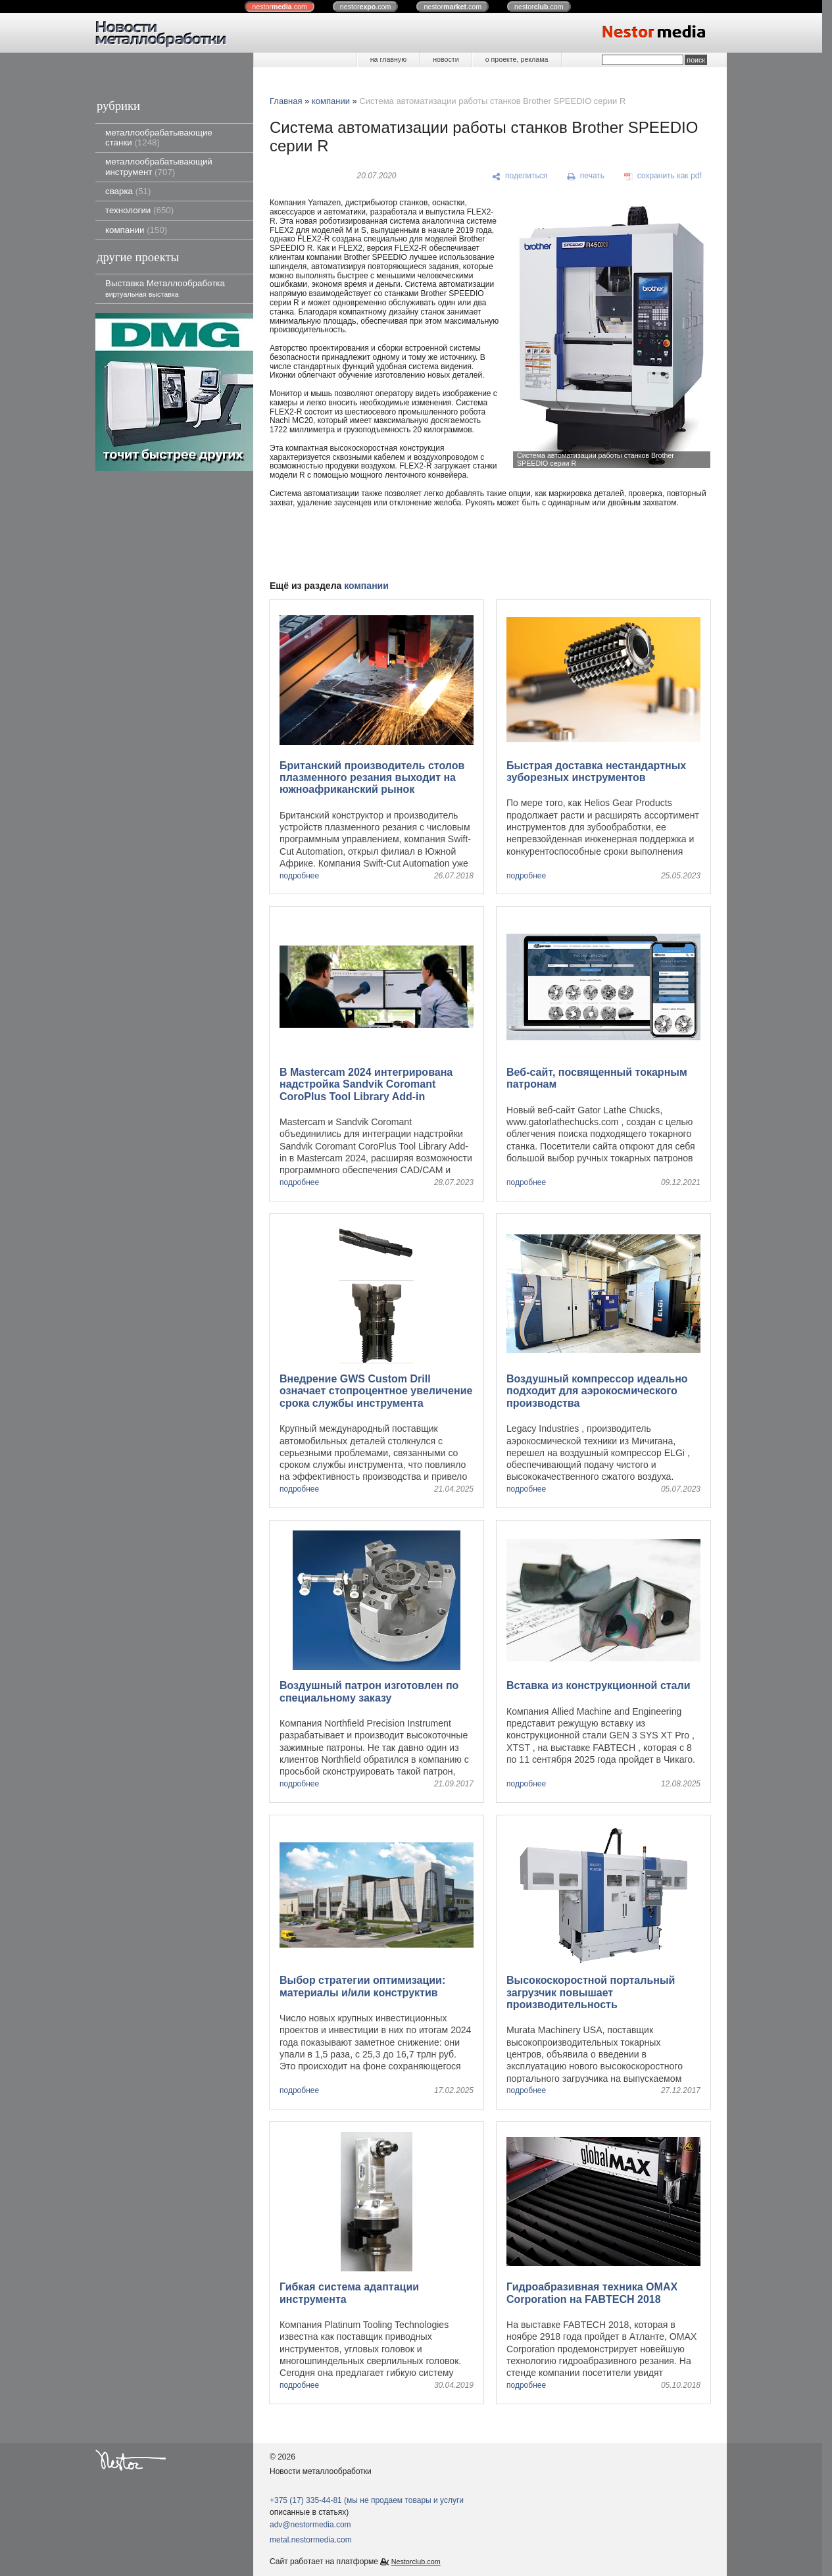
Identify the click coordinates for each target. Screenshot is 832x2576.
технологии (139, 210)
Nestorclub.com (416, 2561)
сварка (128, 191)
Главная (286, 101)
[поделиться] (519, 176)
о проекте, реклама (517, 59)
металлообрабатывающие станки (158, 137)
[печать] (586, 176)
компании (136, 230)
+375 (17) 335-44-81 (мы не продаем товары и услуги (367, 2500)
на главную (388, 59)
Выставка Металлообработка (165, 287)
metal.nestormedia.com (311, 2539)
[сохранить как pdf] (663, 176)
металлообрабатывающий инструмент (158, 166)
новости (445, 59)
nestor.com (279, 7)
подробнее (299, 876)
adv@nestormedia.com (310, 2524)
